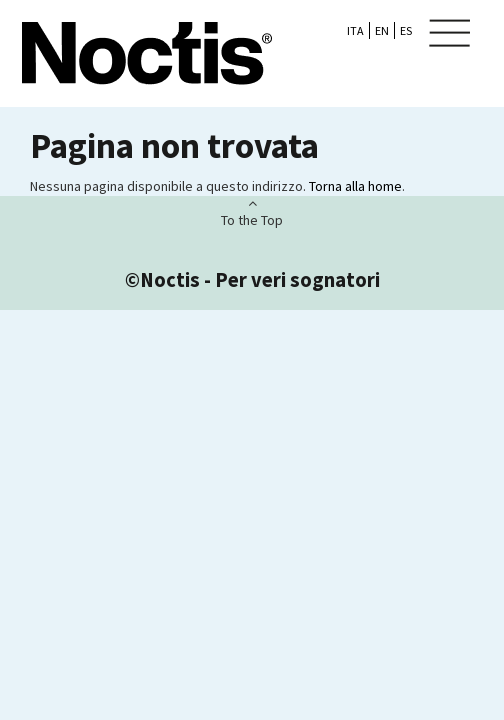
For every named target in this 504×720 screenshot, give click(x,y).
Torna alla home (355, 186)
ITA (355, 30)
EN (382, 30)
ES (406, 30)
